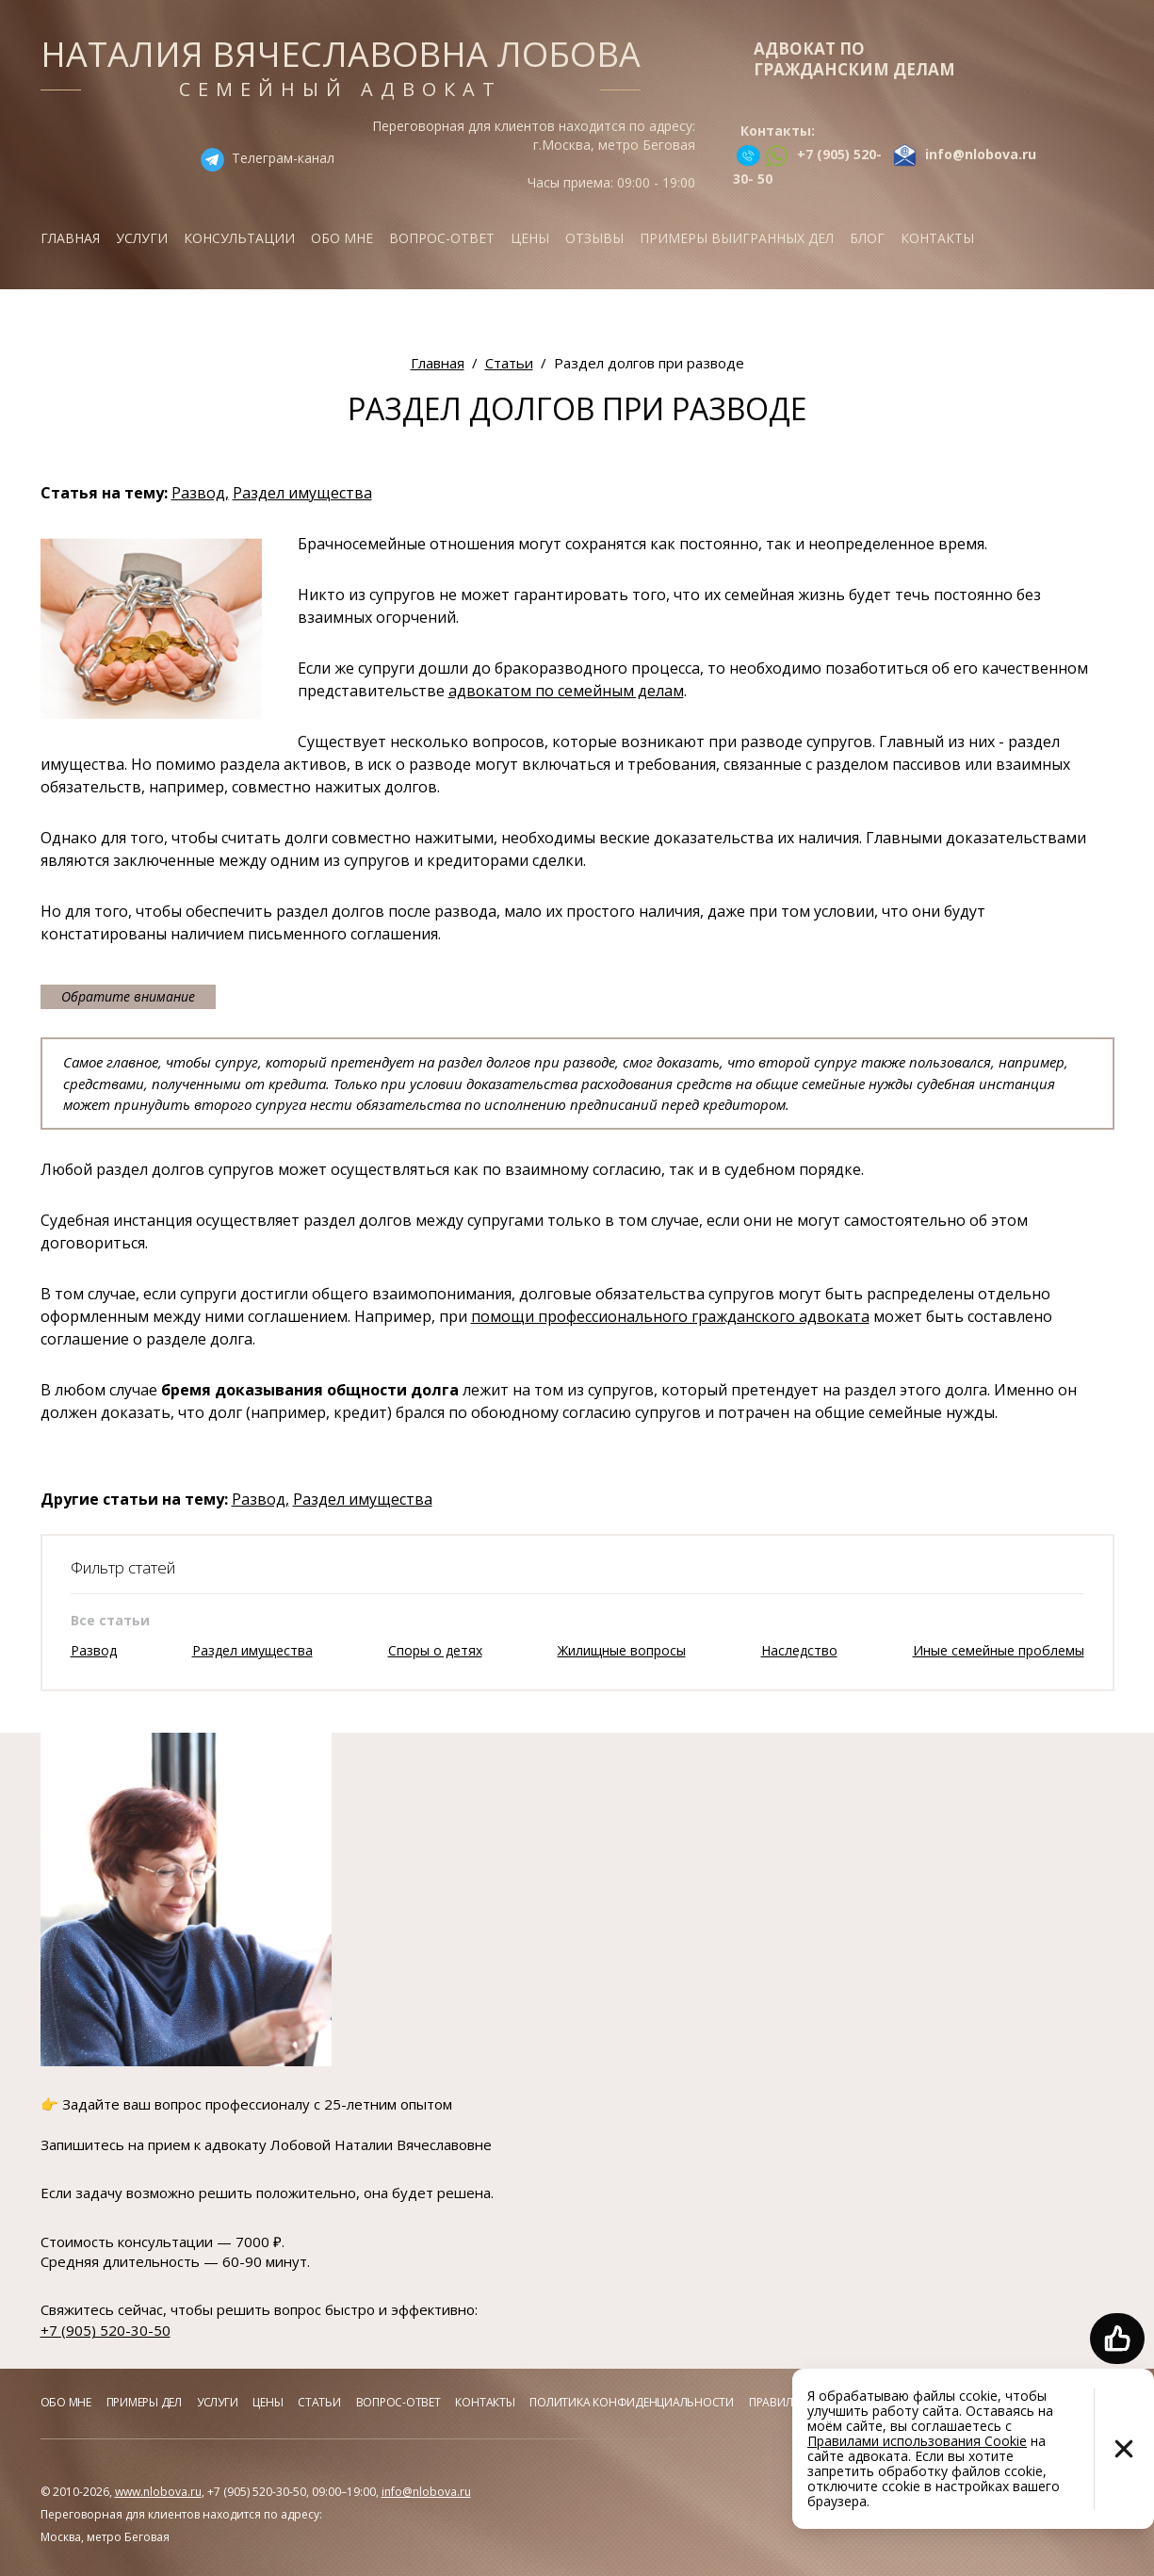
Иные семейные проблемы (998, 1650)
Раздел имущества (302, 492)
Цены (530, 238)
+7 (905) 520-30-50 (106, 2330)
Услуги (142, 238)
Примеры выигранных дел (737, 238)
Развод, (200, 492)
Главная (70, 238)
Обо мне (342, 238)
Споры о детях (435, 1650)
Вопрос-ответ (442, 238)
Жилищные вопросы (622, 1650)
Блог (867, 238)
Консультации (239, 238)
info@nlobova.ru (426, 2492)
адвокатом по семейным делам (566, 690)
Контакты (937, 238)
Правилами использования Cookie (917, 2441)
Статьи (319, 2402)
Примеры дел (144, 2402)
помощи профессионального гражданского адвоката (670, 1316)
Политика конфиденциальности (631, 2402)
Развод (94, 1650)
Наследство (799, 1650)
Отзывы (594, 238)
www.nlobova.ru (158, 2492)
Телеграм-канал (283, 158)
